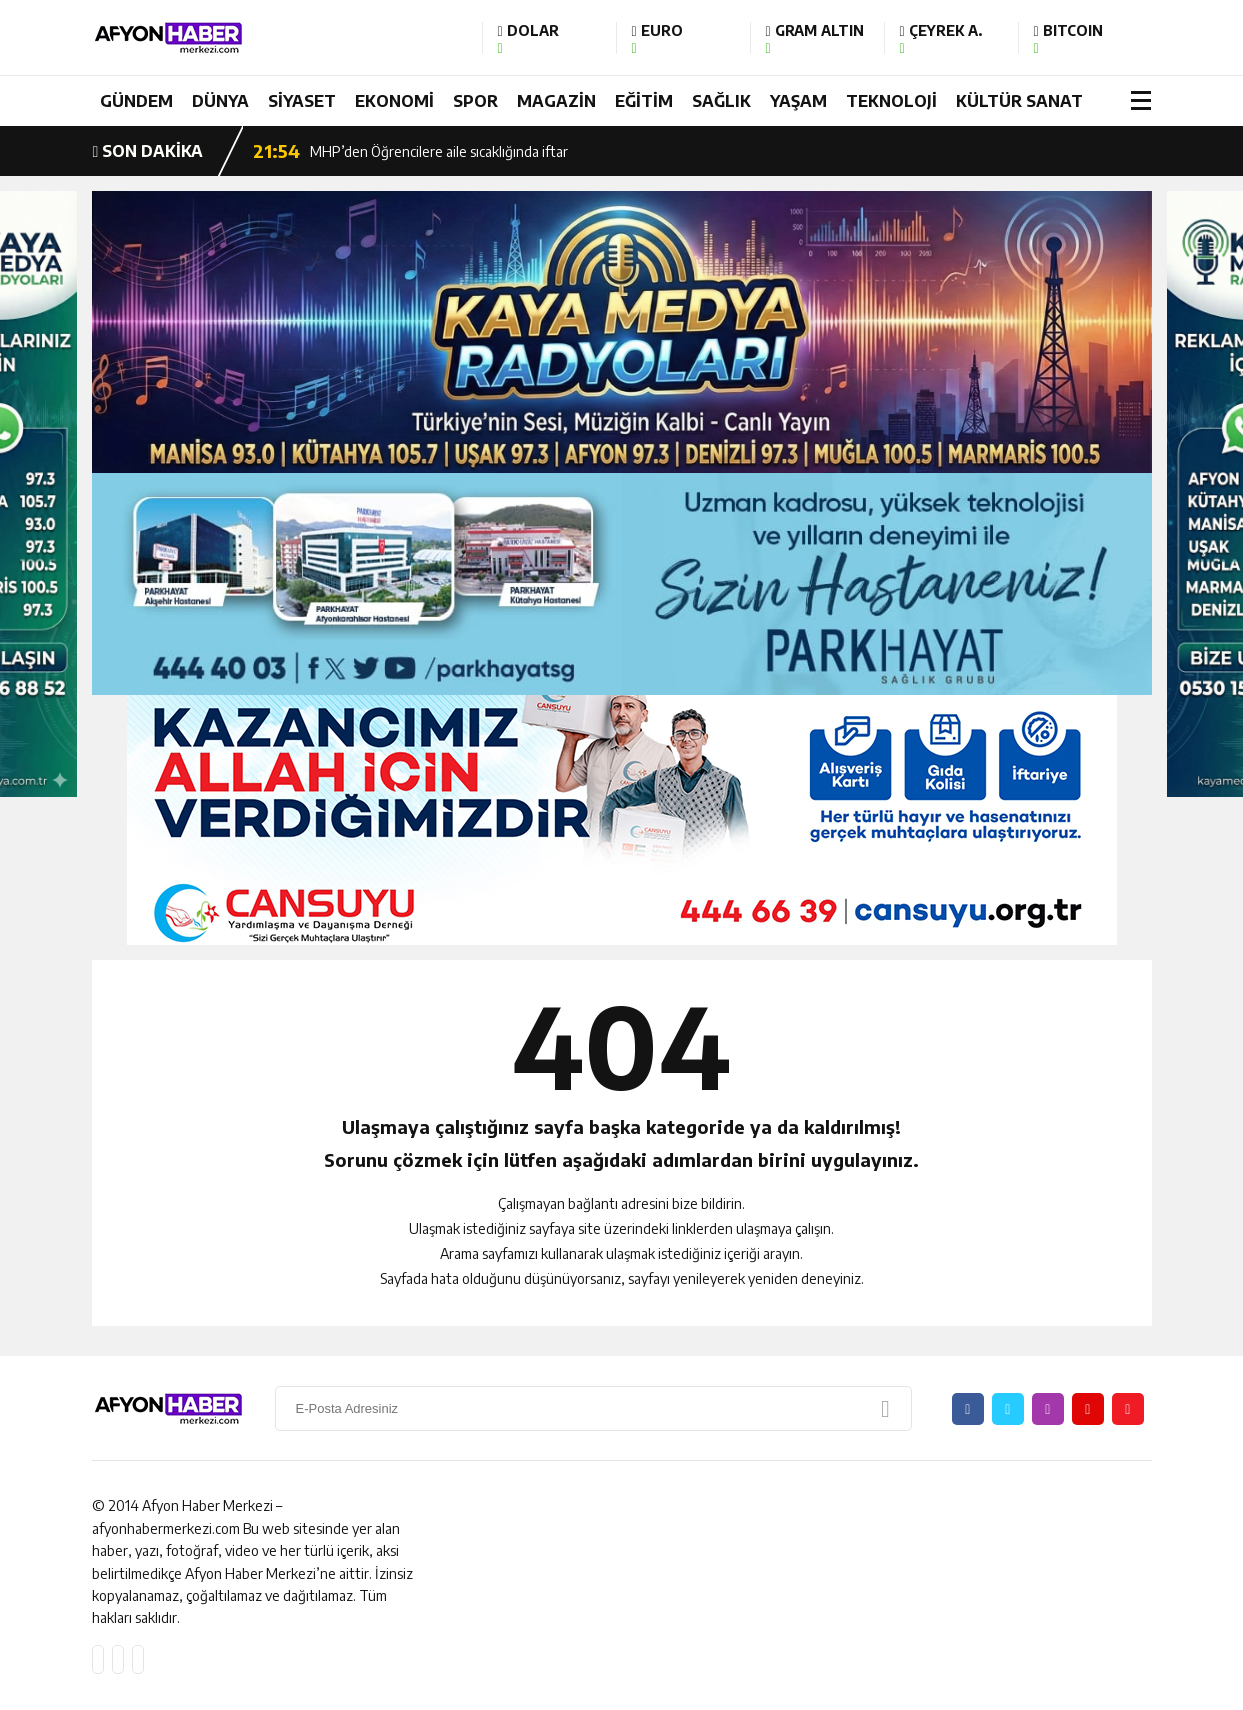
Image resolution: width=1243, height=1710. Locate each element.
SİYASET (302, 101)
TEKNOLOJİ (891, 101)
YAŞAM (798, 101)
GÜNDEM (136, 101)
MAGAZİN (556, 101)
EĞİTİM (644, 101)
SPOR (475, 101)
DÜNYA (220, 101)
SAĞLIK (721, 101)
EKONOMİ (394, 101)
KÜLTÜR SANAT (1019, 101)
